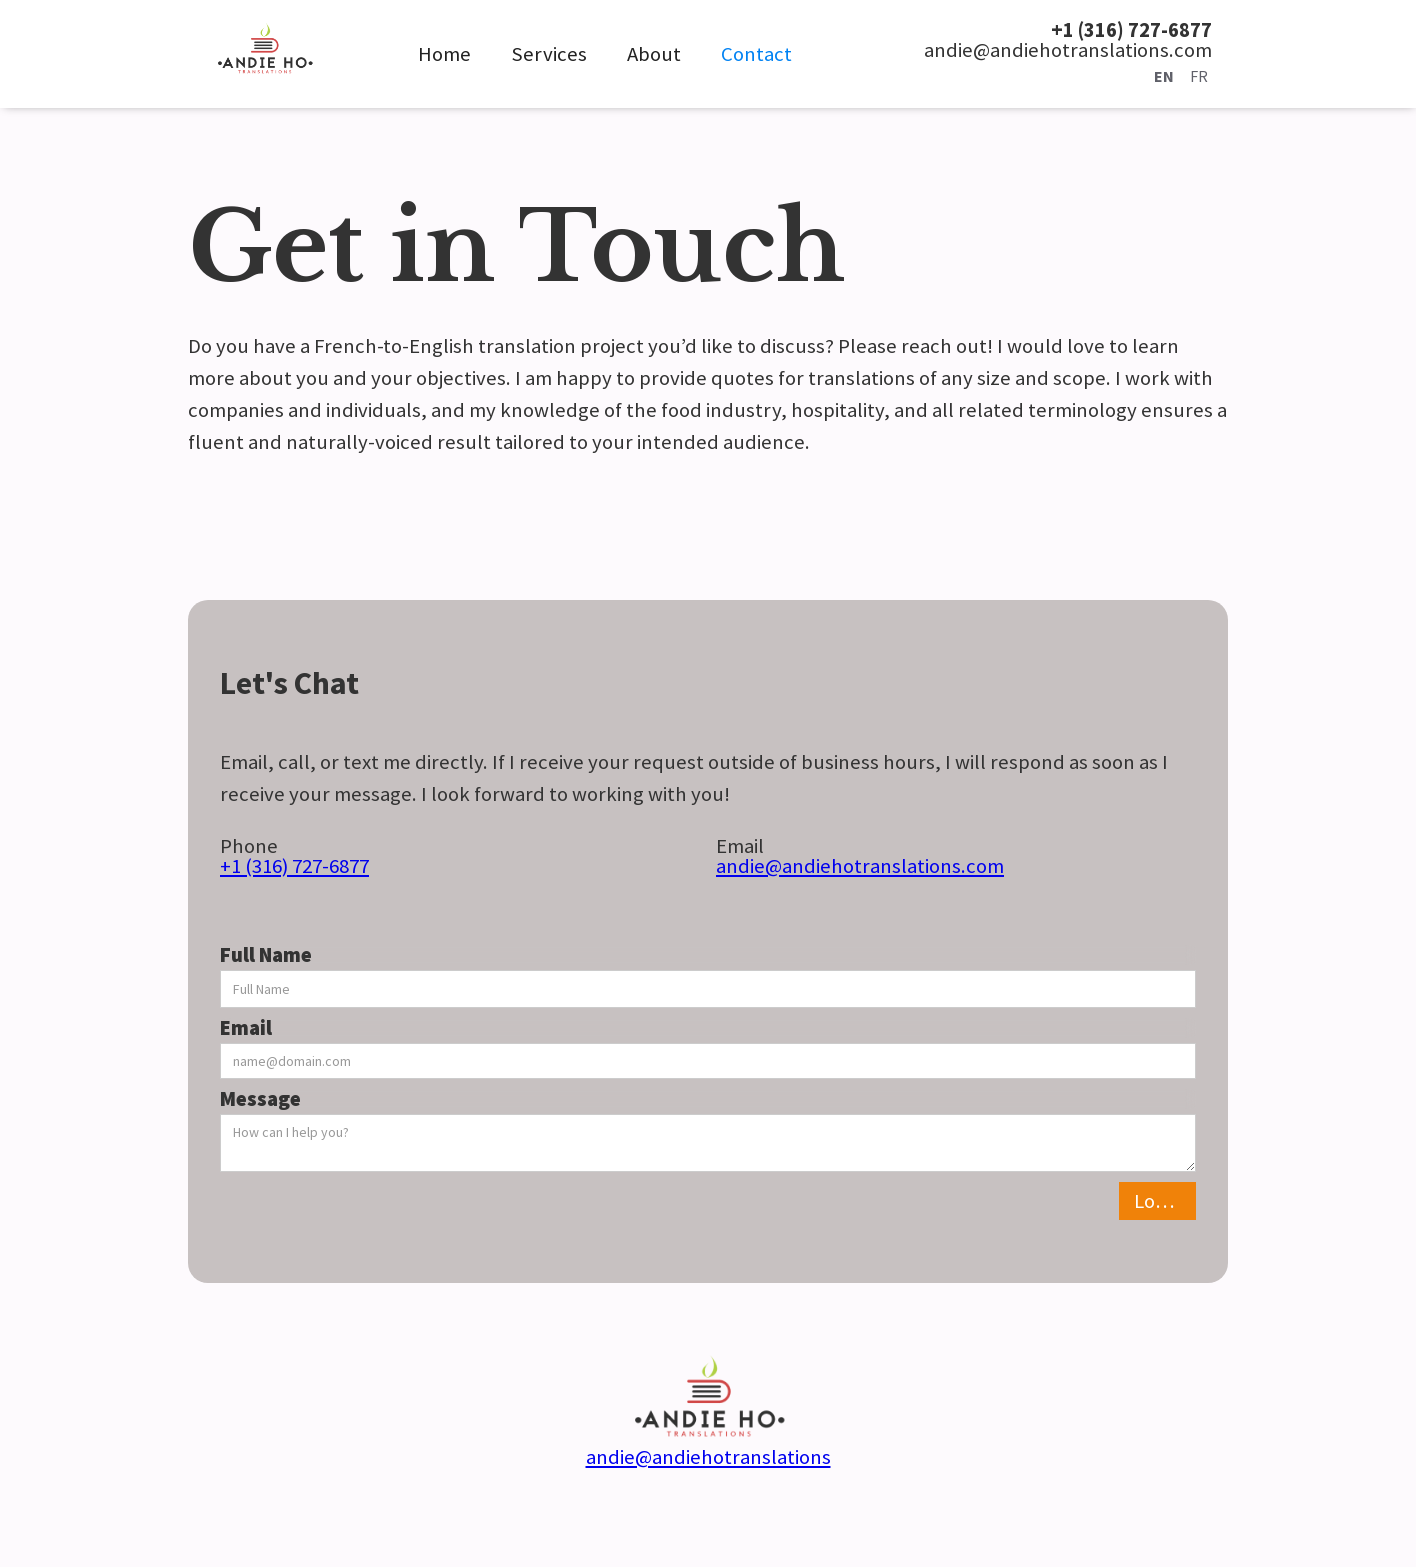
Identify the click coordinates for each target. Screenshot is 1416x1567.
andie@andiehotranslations (708, 1457)
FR (1199, 76)
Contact (756, 54)
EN (1164, 76)
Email (246, 1028)
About (654, 54)
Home (444, 54)
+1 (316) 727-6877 (294, 866)
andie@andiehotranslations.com (860, 866)
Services (549, 54)
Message (260, 1099)
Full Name (266, 955)
